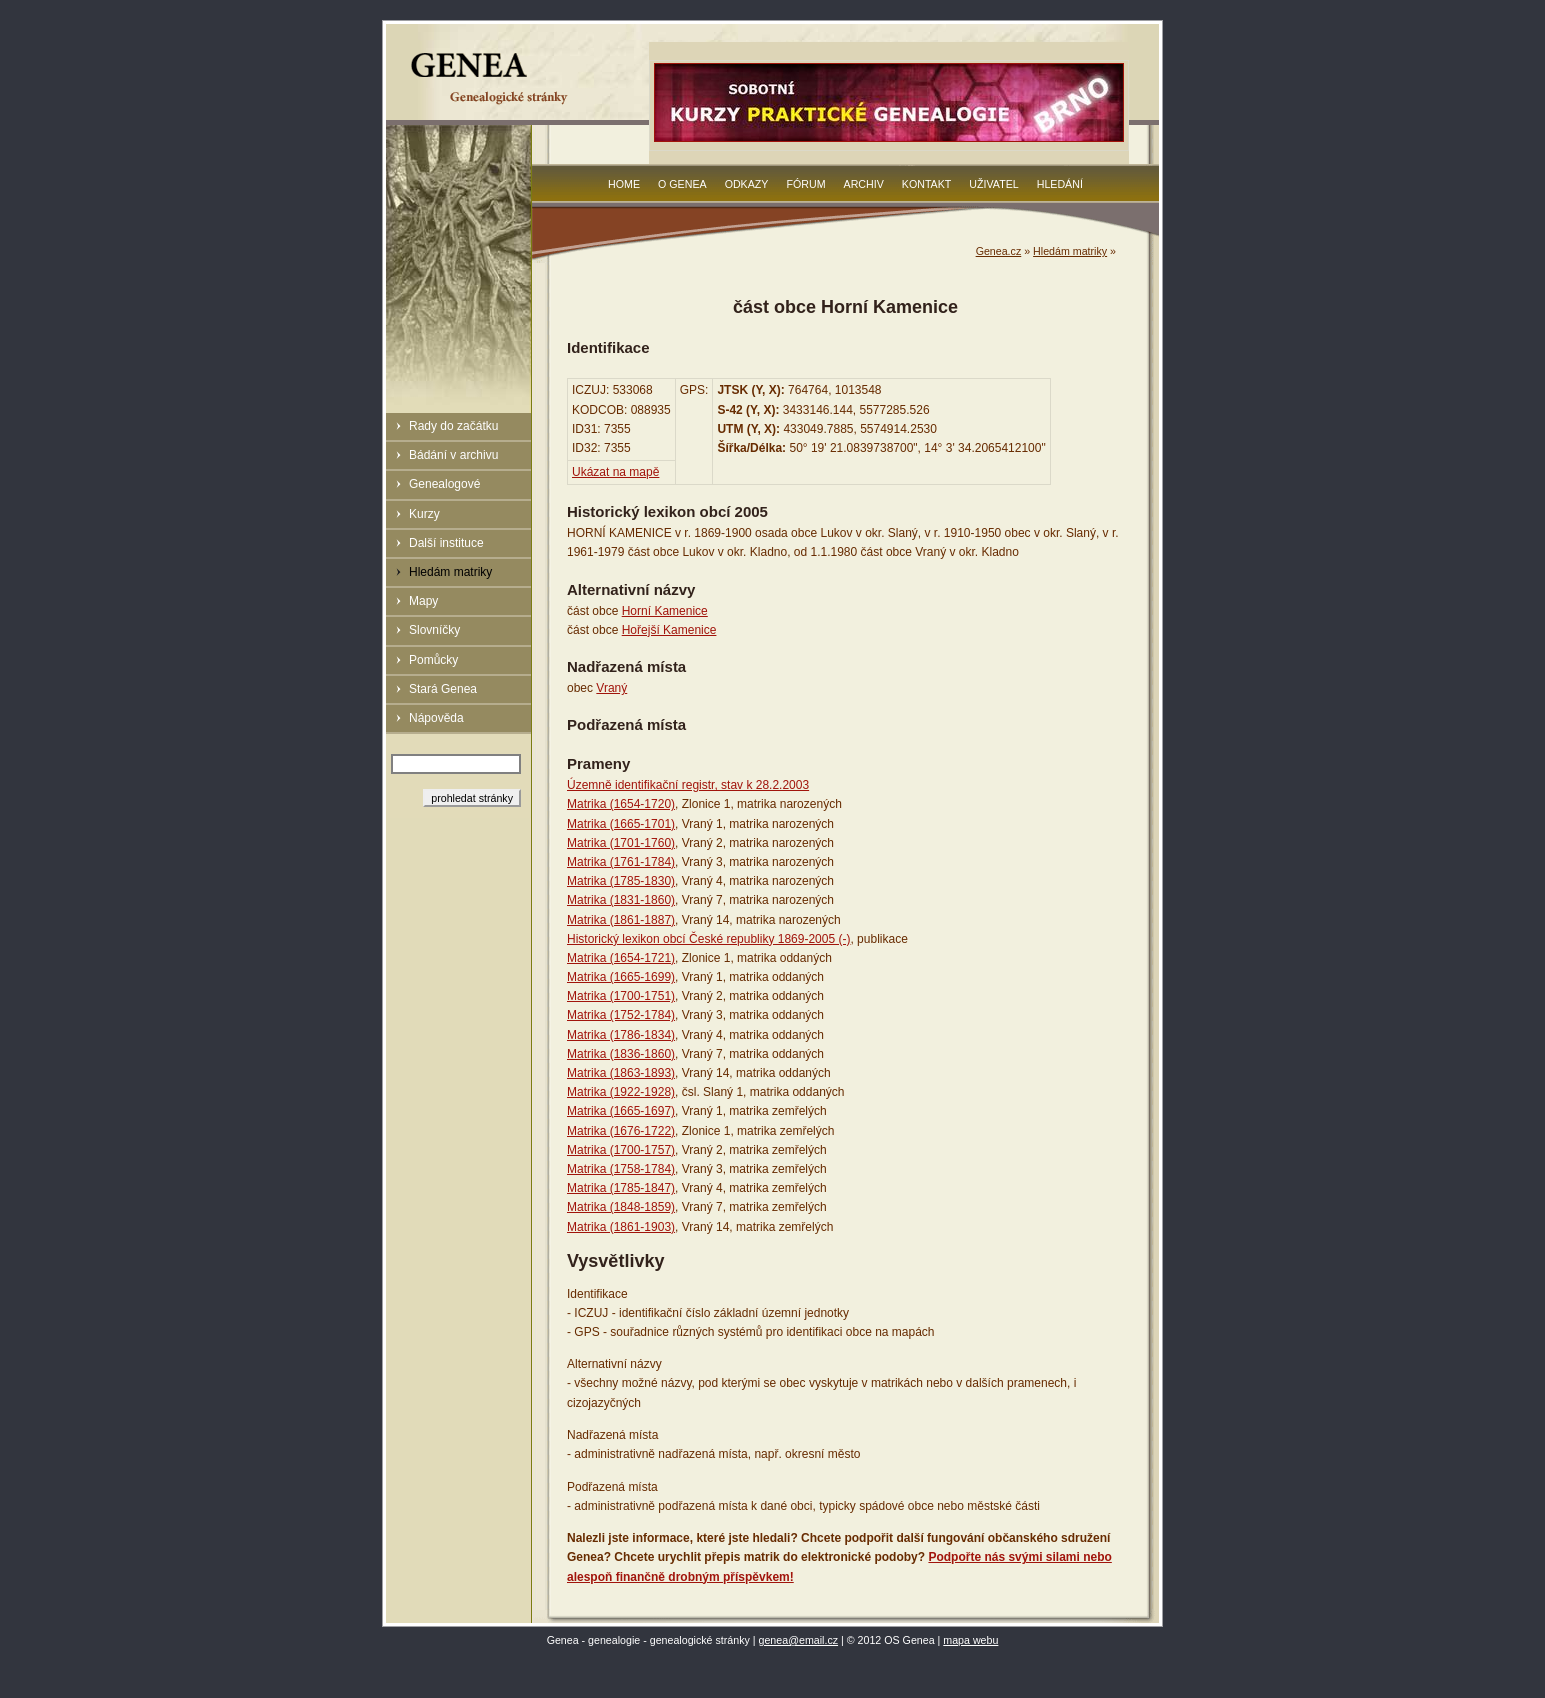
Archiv (864, 184)
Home (624, 184)
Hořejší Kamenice (669, 630)
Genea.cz (999, 251)
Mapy (423, 601)
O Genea (682, 184)
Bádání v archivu (453, 455)
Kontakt (927, 184)
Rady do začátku (453, 426)
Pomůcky (433, 660)
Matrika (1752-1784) (621, 1015)
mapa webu (970, 1640)
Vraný (611, 688)
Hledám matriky (450, 572)
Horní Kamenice (665, 611)
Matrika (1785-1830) (621, 881)
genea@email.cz (799, 1640)
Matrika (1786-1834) (621, 1035)
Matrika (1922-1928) (621, 1092)
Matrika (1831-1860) (621, 900)
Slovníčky (434, 630)
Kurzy (424, 514)
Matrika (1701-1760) (621, 843)
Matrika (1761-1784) (621, 862)
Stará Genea (443, 689)
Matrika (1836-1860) (621, 1054)
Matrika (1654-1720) (621, 804)
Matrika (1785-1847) (621, 1188)
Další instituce (446, 543)
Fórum (805, 184)
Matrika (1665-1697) (621, 1111)
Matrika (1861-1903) (621, 1227)
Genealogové (444, 484)
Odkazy (747, 184)
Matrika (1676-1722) (621, 1131)
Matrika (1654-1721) (621, 958)
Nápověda (436, 718)
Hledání (1060, 184)
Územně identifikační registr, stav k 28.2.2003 (688, 785)
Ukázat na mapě (615, 472)
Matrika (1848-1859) (621, 1207)
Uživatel (993, 184)
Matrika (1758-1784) (621, 1169)
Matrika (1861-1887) (621, 920)
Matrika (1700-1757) (621, 1150)
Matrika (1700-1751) (621, 996)
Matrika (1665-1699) (621, 977)
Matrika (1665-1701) (621, 824)
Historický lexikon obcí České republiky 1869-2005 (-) (708, 939)
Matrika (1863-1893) (621, 1073)
